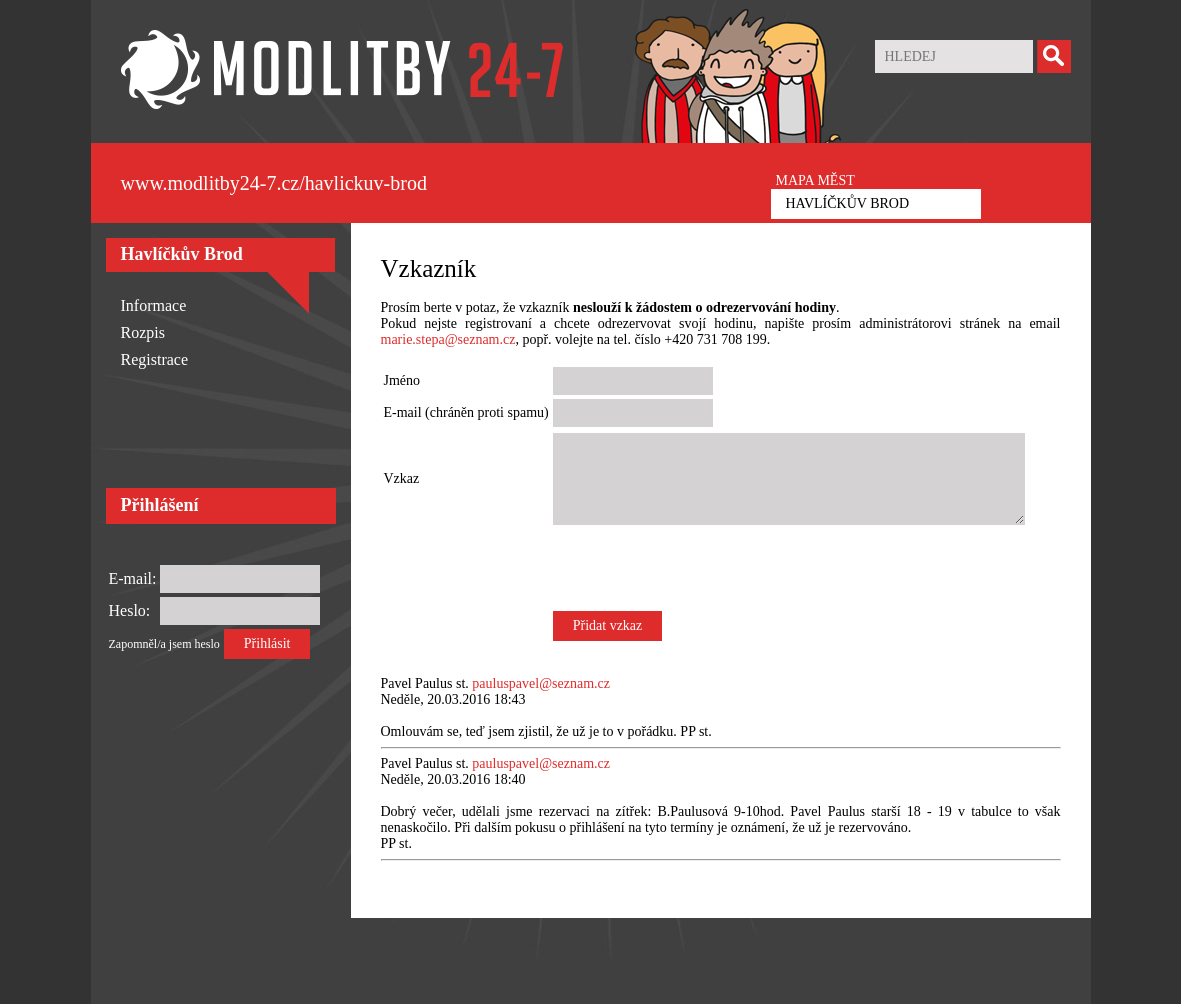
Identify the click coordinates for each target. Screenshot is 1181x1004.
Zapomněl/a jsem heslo (164, 644)
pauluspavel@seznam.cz (541, 683)
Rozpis (143, 332)
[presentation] (705, 568)
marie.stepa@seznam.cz (448, 339)
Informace (154, 305)
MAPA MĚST (815, 180)
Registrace (155, 359)
